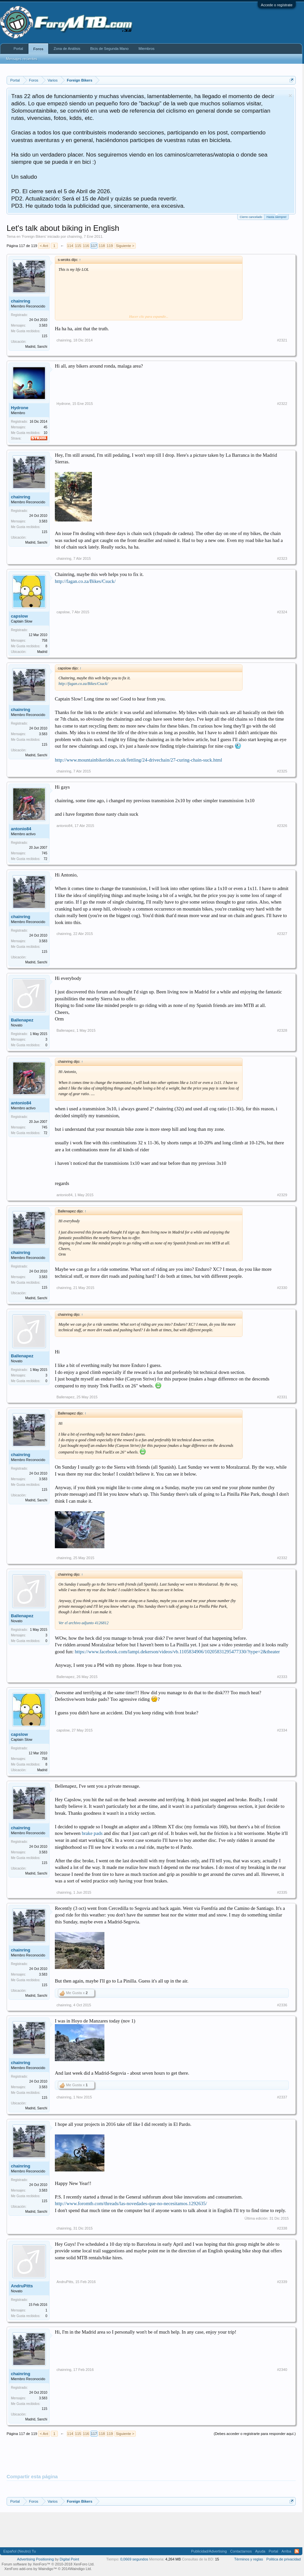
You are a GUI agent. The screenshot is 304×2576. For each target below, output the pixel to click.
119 (110, 246)
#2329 (282, 1195)
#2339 (282, 2282)
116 (86, 246)
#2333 (282, 1677)
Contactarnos (240, 2551)
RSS (296, 2551)
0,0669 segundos (134, 2559)
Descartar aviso (290, 95)
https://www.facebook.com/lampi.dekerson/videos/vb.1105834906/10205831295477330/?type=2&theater (177, 1651)
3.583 (43, 325)
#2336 (282, 2005)
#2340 (282, 2370)
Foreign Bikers (34, 236)
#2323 (282, 558)
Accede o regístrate (276, 5)
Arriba (286, 2551)
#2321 (282, 340)
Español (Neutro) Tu (19, 2551)
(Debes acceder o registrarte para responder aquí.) (255, 2434)
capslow (19, 616)
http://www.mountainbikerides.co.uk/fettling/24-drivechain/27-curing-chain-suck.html (138, 760)
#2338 (282, 2228)
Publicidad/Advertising (209, 2551)
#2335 (282, 1892)
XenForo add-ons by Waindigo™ (30, 2569)
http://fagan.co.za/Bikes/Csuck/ (85, 581)
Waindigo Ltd (80, 2569)
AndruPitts (22, 2285)
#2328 (282, 1030)
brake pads (92, 1833)
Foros (38, 49)
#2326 (282, 826)
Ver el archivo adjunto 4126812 (83, 1623)
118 (102, 246)
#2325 (282, 771)
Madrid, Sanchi (36, 346)
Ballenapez (22, 1020)
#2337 (282, 2097)
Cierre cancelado (251, 217)
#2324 (282, 612)
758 (44, 640)
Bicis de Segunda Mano (109, 49)
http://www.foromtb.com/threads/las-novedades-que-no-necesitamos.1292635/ (131, 2203)
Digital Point (69, 2559)
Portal (18, 49)
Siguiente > (125, 246)
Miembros (146, 49)
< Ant (44, 246)
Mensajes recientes (21, 59)
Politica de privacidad (283, 2559)
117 (94, 246)
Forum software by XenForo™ (48, 2564)
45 (45, 427)
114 (70, 246)
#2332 (282, 1558)
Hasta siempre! (276, 216)
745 (44, 853)
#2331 (282, 1397)
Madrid (42, 652)
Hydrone (19, 407)
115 (78, 246)
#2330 (282, 1288)
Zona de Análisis (67, 49)
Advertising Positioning (35, 2559)
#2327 (282, 934)
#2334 (282, 1730)
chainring (74, 236)
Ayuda (260, 2551)
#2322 (282, 404)
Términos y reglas (248, 2559)
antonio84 (21, 828)
